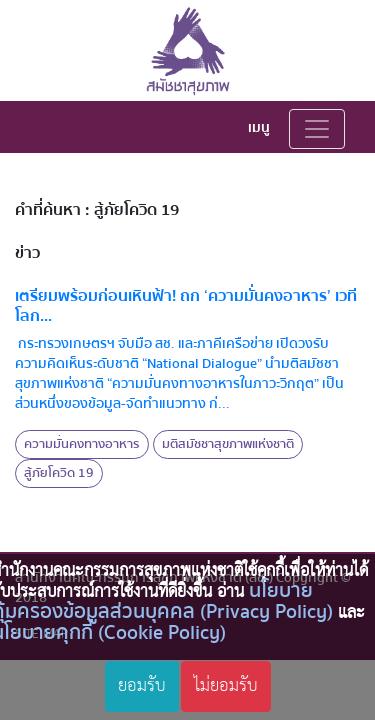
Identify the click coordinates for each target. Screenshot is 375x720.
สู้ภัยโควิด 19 (59, 473)
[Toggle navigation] (317, 129)
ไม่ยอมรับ (226, 686)
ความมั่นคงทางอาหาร (82, 444)
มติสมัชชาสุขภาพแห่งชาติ (228, 444)
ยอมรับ (142, 686)
